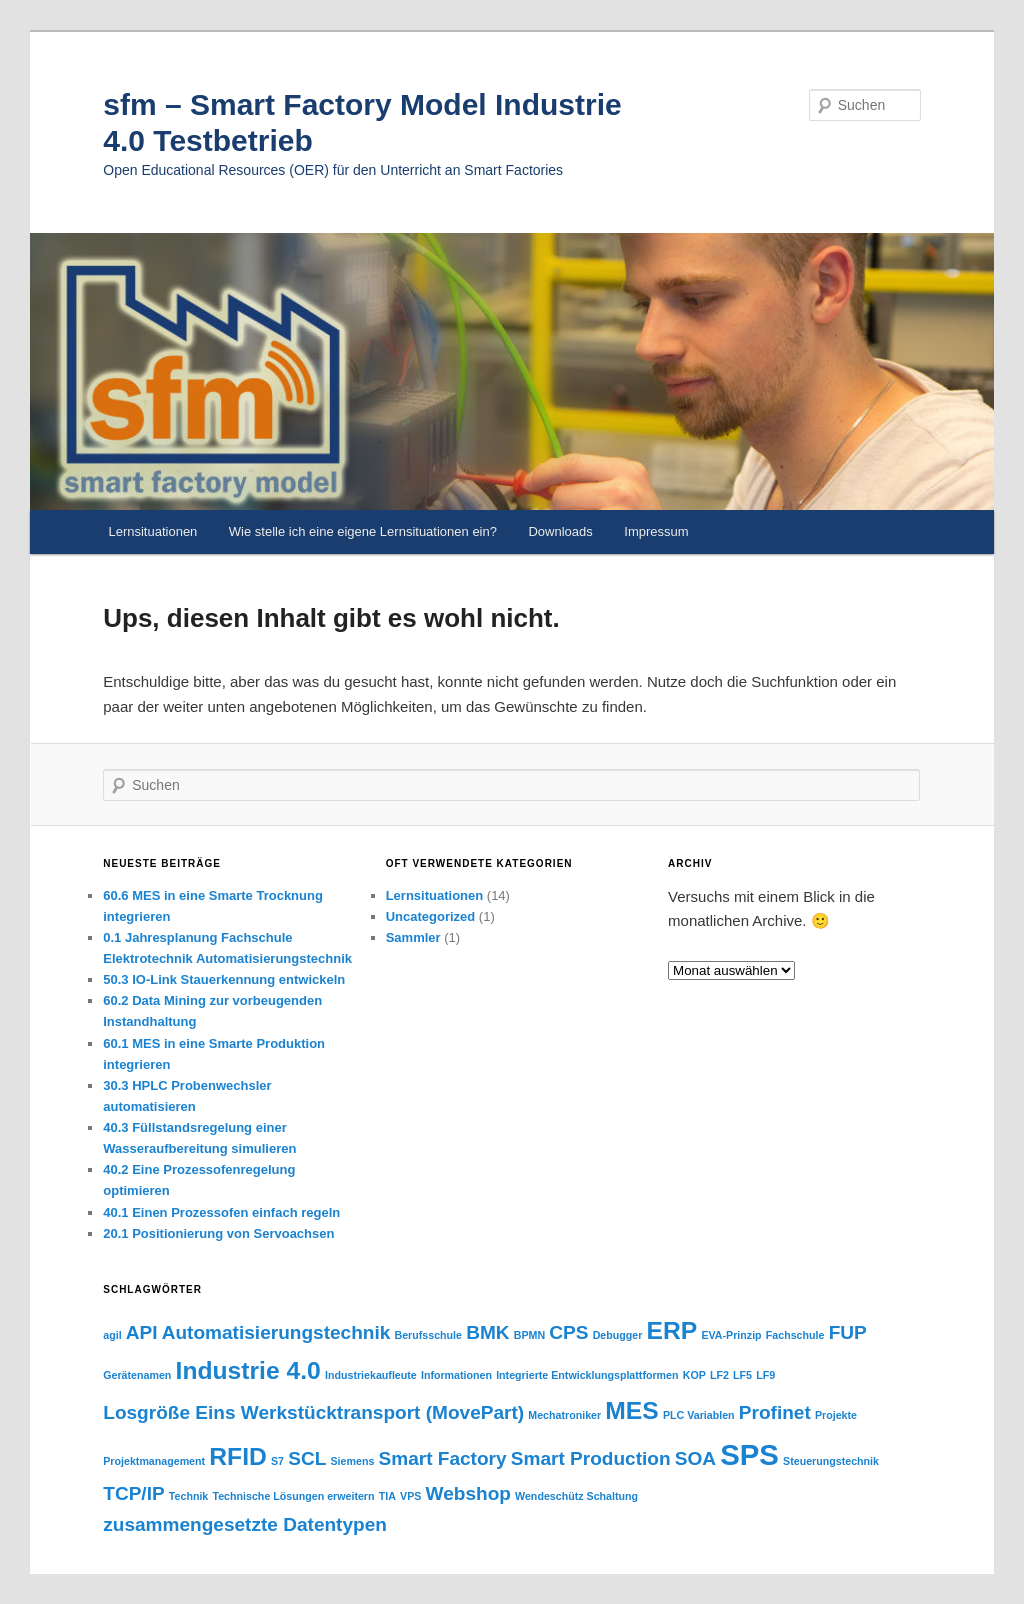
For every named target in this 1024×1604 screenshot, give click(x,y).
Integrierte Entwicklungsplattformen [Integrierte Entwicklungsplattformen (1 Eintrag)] (587, 1375)
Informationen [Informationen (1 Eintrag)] (456, 1375)
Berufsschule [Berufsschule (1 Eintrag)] (429, 1335)
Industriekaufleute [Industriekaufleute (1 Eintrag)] (371, 1375)
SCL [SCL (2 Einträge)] (307, 1458)
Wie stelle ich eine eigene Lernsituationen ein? (363, 531)
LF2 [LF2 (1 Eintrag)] (719, 1375)
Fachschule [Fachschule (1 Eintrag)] (795, 1335)
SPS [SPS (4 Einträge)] (749, 1454)
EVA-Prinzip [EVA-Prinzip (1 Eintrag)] (731, 1335)
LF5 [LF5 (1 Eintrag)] (742, 1375)
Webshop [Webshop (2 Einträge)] (468, 1493)
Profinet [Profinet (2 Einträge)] (775, 1412)
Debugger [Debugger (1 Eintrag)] (618, 1335)
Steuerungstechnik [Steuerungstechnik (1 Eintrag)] (831, 1461)
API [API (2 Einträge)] (142, 1332)
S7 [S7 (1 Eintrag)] (277, 1461)
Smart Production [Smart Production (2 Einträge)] (591, 1458)
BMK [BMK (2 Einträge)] (487, 1332)
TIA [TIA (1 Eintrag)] (387, 1496)
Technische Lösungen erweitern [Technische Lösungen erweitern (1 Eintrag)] (293, 1496)
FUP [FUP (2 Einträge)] (848, 1332)
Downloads (560, 531)
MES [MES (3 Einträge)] (631, 1410)
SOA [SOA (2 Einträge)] (695, 1458)
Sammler (413, 937)
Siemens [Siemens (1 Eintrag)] (352, 1461)
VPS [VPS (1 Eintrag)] (410, 1496)
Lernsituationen (152, 531)
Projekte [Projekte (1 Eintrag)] (836, 1415)
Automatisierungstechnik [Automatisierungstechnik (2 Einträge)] (276, 1332)
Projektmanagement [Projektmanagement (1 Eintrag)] (154, 1461)
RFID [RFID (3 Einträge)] (238, 1456)
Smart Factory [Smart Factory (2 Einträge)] (443, 1458)
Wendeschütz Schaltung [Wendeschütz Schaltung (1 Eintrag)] (576, 1496)
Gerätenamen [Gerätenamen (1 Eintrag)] (137, 1375)
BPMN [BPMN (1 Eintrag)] (529, 1335)
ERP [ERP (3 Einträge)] (672, 1330)
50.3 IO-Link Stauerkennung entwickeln (224, 979)
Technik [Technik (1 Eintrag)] (188, 1496)
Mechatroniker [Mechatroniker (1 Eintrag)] (564, 1415)
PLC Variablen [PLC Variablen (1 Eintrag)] (699, 1415)
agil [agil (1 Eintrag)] (112, 1335)
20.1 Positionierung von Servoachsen (218, 1233)
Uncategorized (431, 916)
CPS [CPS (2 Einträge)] (568, 1332)
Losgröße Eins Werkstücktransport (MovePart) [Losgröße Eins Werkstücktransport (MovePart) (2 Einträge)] (313, 1412)
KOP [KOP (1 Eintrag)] (694, 1375)
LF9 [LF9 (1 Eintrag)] (765, 1375)
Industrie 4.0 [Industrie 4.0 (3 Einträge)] (248, 1370)
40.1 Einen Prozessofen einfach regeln (221, 1212)
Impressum (656, 531)
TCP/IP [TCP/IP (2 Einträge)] (133, 1493)
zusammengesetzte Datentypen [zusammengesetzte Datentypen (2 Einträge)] (245, 1524)
